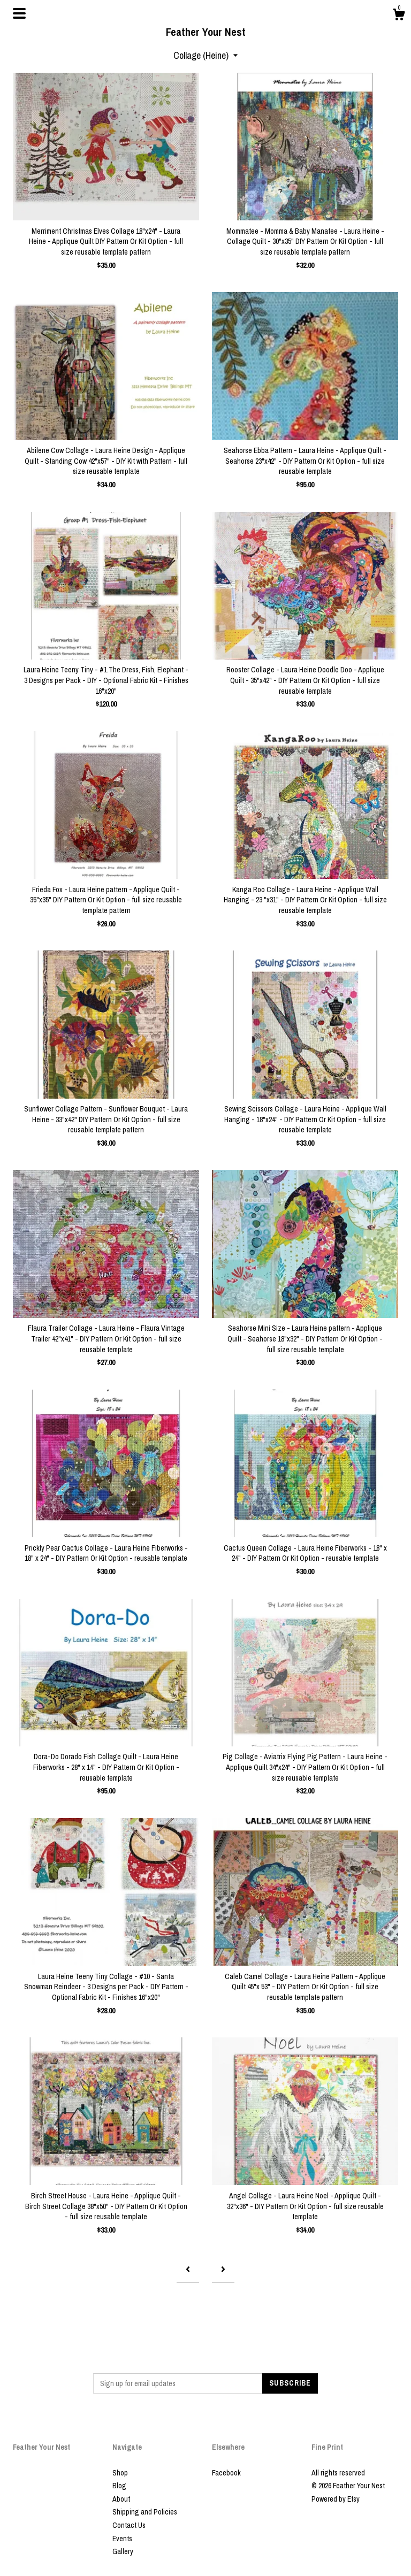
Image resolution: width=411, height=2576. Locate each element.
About (121, 2499)
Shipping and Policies (144, 2512)
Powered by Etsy (335, 2499)
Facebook (226, 2473)
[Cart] (399, 16)
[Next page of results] (223, 2269)
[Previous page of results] (188, 2269)
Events (122, 2538)
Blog (119, 2485)
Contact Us (129, 2525)
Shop (120, 2473)
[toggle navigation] (19, 13)
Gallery (122, 2551)
